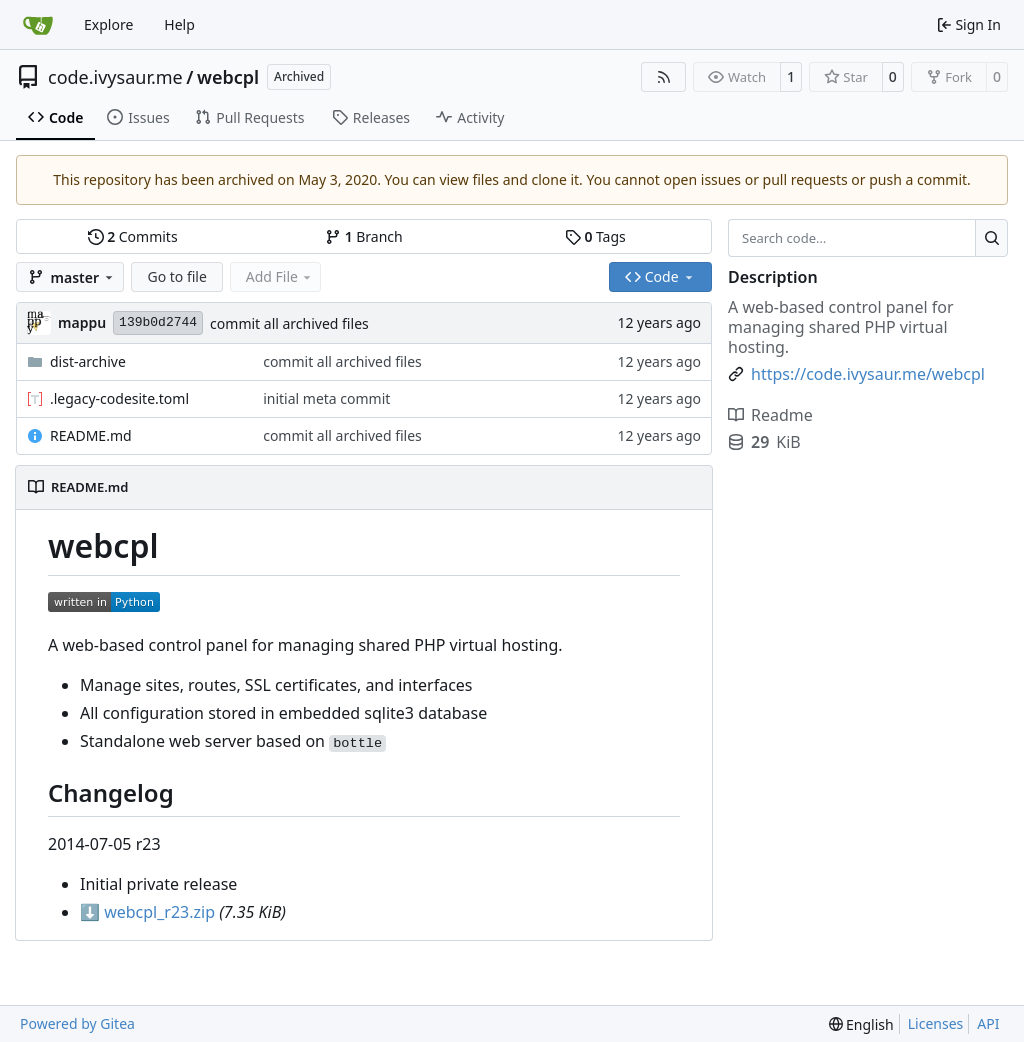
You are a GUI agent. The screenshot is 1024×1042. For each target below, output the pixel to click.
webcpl (228, 77)
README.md (91, 435)
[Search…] (991, 238)
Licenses (936, 1023)
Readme (770, 415)
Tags (595, 236)
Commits (133, 236)
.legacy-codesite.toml (119, 398)
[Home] (38, 25)
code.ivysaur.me (115, 77)
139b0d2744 (158, 322)
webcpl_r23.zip (147, 912)
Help (179, 24)
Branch (364, 236)
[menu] (861, 1024)
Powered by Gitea (77, 1023)
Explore (108, 24)
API (988, 1023)
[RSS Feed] (664, 77)
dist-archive (88, 361)
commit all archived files (289, 323)
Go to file (176, 276)
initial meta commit (326, 398)
